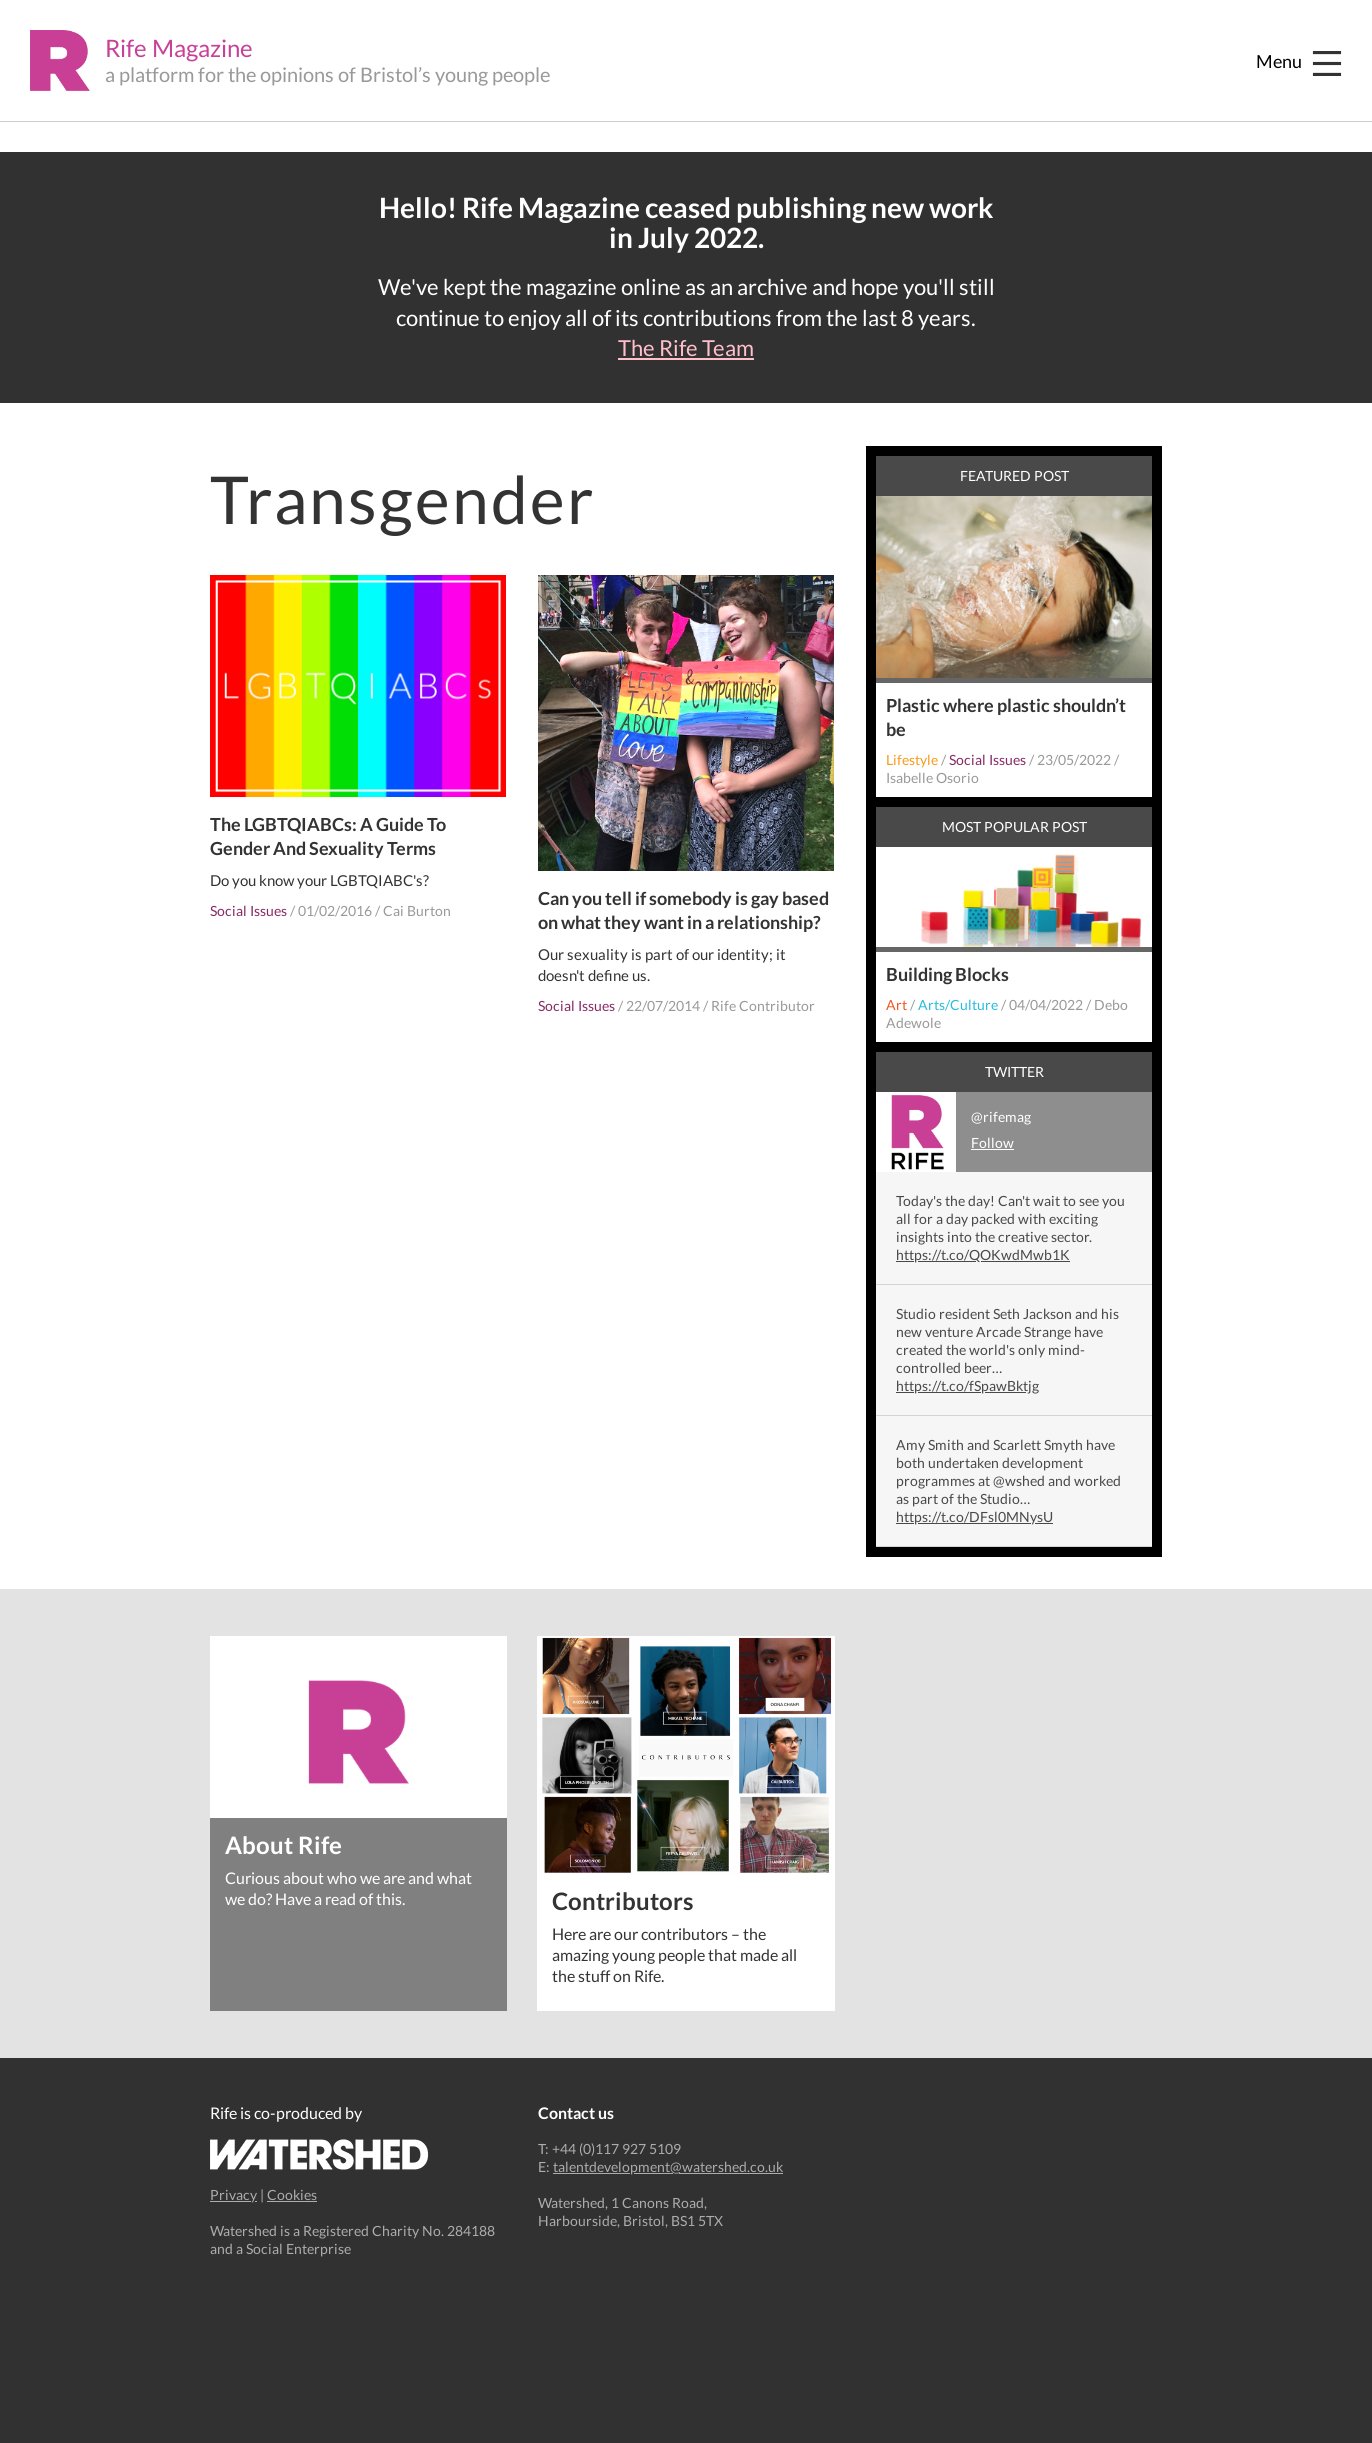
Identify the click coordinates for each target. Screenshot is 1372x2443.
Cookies (292, 2194)
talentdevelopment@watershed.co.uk (668, 2166)
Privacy (233, 2194)
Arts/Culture (958, 1004)
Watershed (319, 2154)
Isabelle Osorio (932, 777)
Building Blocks (947, 974)
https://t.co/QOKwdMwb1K (983, 1254)
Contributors (622, 1899)
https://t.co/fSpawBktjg (967, 1385)
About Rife (283, 1843)
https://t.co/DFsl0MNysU (974, 1516)
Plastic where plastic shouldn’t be (1006, 717)
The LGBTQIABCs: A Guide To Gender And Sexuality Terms (328, 836)
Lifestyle (912, 759)
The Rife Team (686, 348)
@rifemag (953, 1132)
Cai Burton (417, 910)
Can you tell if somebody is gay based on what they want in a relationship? (683, 910)
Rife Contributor (763, 1005)
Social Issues (248, 910)
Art (896, 1004)
